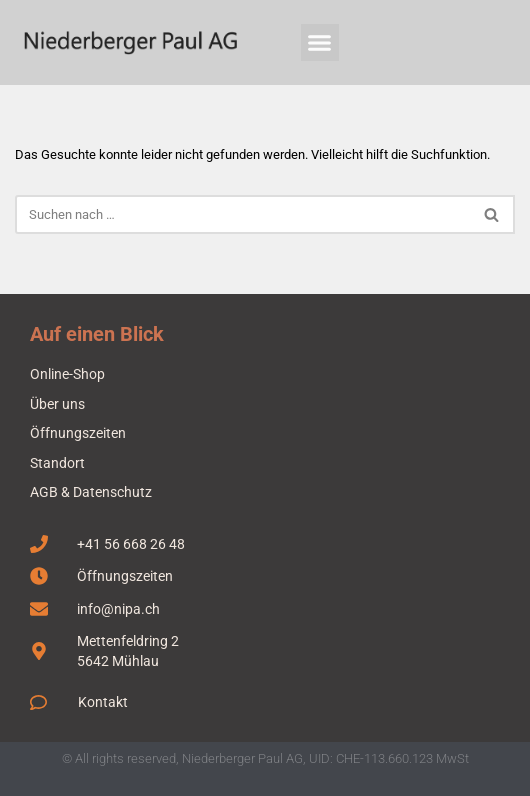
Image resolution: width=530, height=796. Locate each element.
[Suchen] (242, 214)
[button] (320, 43)
